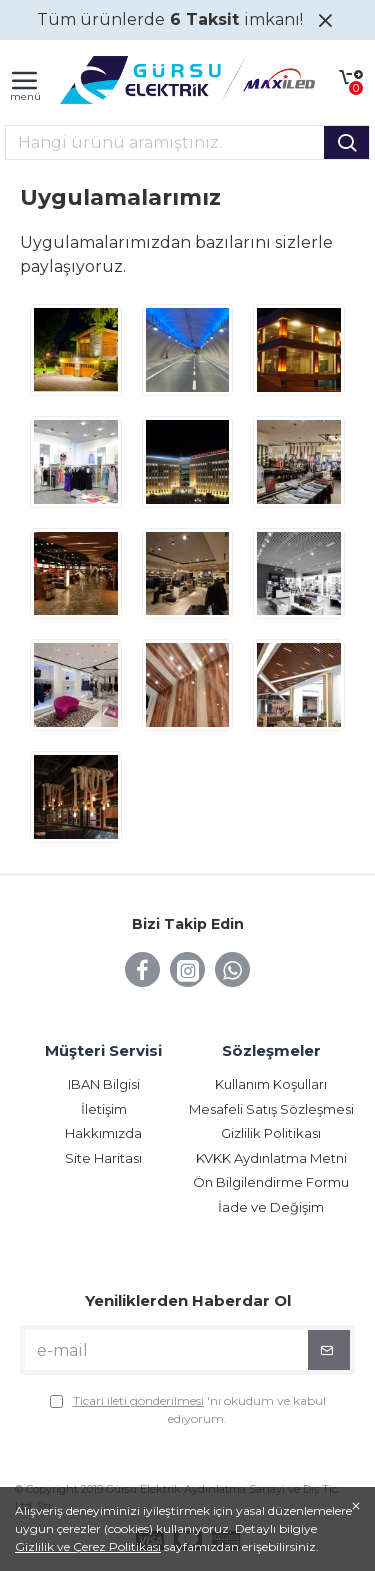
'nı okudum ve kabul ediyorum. (188, 1409)
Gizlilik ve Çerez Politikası (88, 1546)
